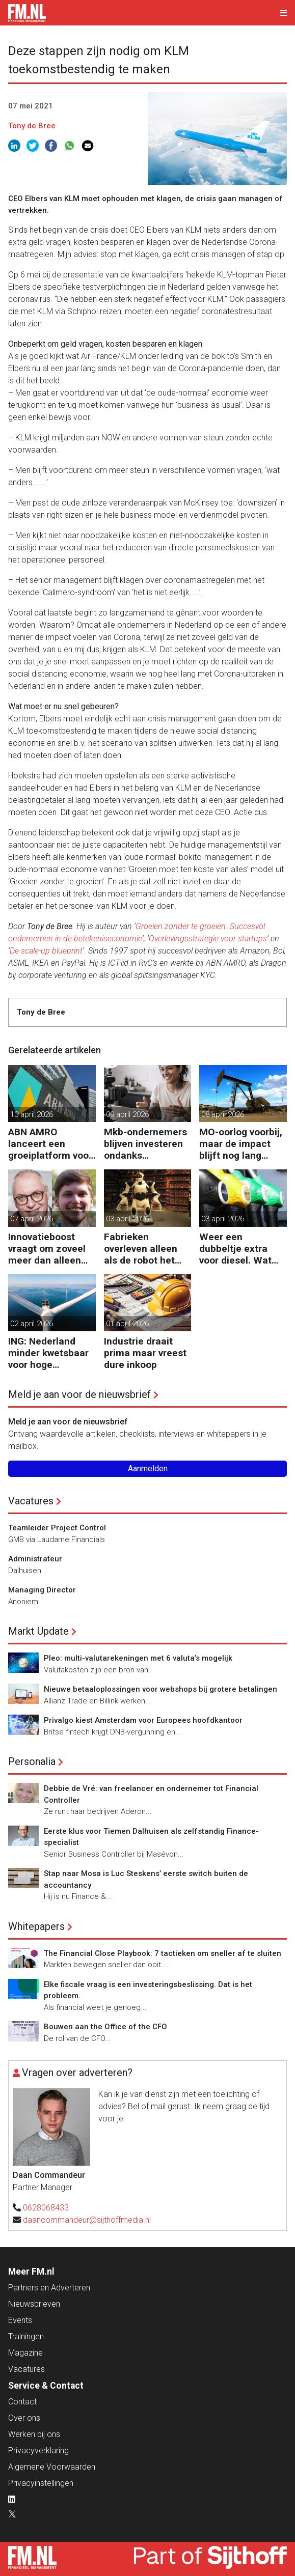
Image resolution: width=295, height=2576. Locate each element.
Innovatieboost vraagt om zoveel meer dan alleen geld (47, 1248)
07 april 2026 (31, 1218)
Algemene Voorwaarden (51, 2467)
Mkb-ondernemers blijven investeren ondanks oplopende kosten (145, 1143)
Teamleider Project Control (57, 1527)
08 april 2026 (222, 1114)
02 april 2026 (31, 1323)
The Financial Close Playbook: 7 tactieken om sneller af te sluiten (162, 1953)
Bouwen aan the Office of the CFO (105, 2026)
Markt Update (38, 1631)
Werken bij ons (34, 2434)
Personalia (32, 1761)
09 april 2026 (127, 1114)
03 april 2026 (127, 1218)
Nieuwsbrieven (34, 2304)
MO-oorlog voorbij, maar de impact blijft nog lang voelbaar (240, 1143)
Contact (22, 2401)
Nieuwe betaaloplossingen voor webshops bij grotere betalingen (160, 1689)
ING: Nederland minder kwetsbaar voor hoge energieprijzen (48, 1352)
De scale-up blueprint (46, 951)
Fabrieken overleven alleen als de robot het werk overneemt (140, 1248)
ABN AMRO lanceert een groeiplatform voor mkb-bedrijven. (50, 1143)
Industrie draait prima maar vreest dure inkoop (145, 1352)
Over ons (24, 2418)
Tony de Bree (32, 125)
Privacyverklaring (38, 2450)
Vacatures (30, 1501)
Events (20, 2320)
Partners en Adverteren (49, 2287)
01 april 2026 (127, 1323)
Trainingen (26, 2336)
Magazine (25, 2353)
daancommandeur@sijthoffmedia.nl (87, 2220)
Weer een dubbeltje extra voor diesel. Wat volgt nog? (235, 1248)
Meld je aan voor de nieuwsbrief (79, 1394)
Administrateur (35, 1558)
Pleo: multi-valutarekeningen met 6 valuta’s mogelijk (138, 1658)
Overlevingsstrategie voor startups (208, 938)
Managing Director (42, 1589)
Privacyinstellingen (40, 2483)
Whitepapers (36, 1926)
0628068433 (46, 2208)
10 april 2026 (31, 1114)
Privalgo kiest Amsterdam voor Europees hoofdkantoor (143, 1720)
